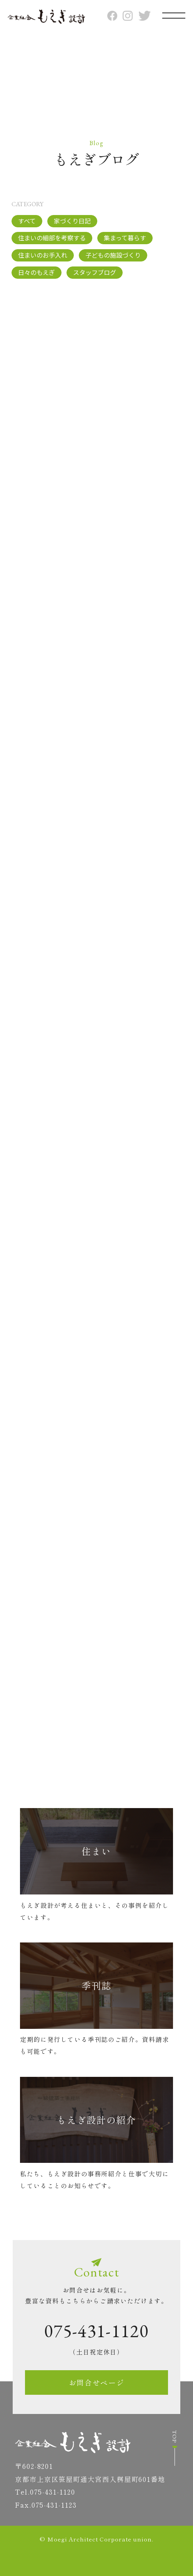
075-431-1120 (96, 2331)
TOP (175, 2448)
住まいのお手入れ (42, 255)
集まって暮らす (125, 237)
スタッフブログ (94, 272)
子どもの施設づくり (113, 255)
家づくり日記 (72, 220)
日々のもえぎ (36, 272)
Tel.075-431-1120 (45, 2492)
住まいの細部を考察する (52, 237)
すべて (27, 220)
